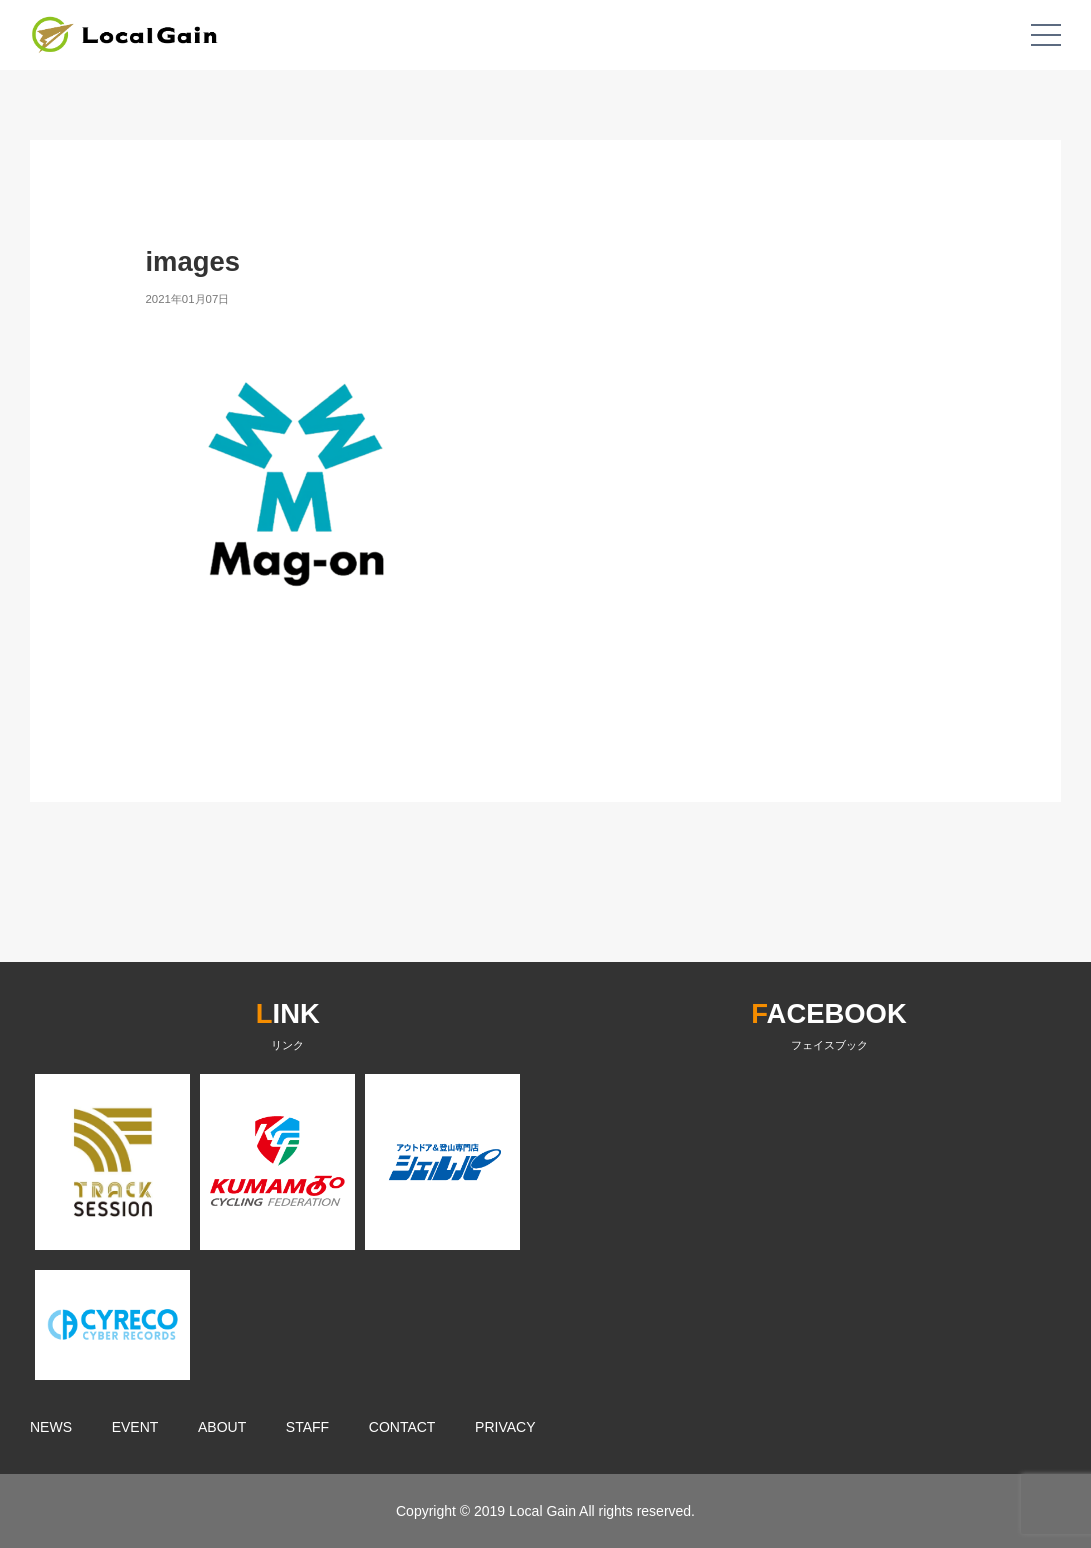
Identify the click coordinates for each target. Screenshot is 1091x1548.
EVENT (135, 1427)
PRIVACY (505, 1427)
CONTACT (402, 1427)
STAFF (307, 1427)
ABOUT (222, 1427)
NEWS (51, 1427)
